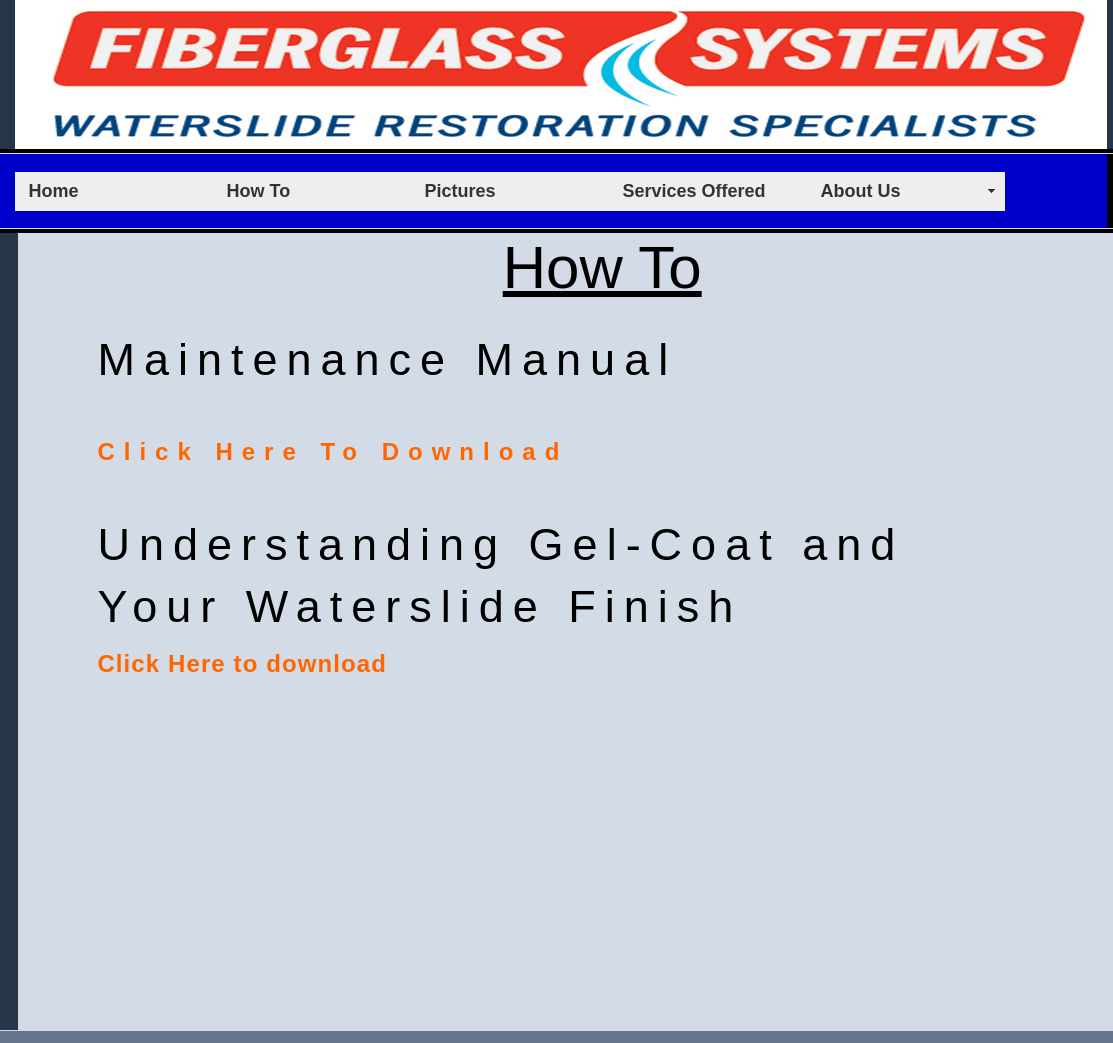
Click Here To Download (332, 451)
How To (259, 191)
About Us (861, 191)
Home (54, 191)
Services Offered (694, 191)
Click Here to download (242, 663)
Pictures (460, 191)
